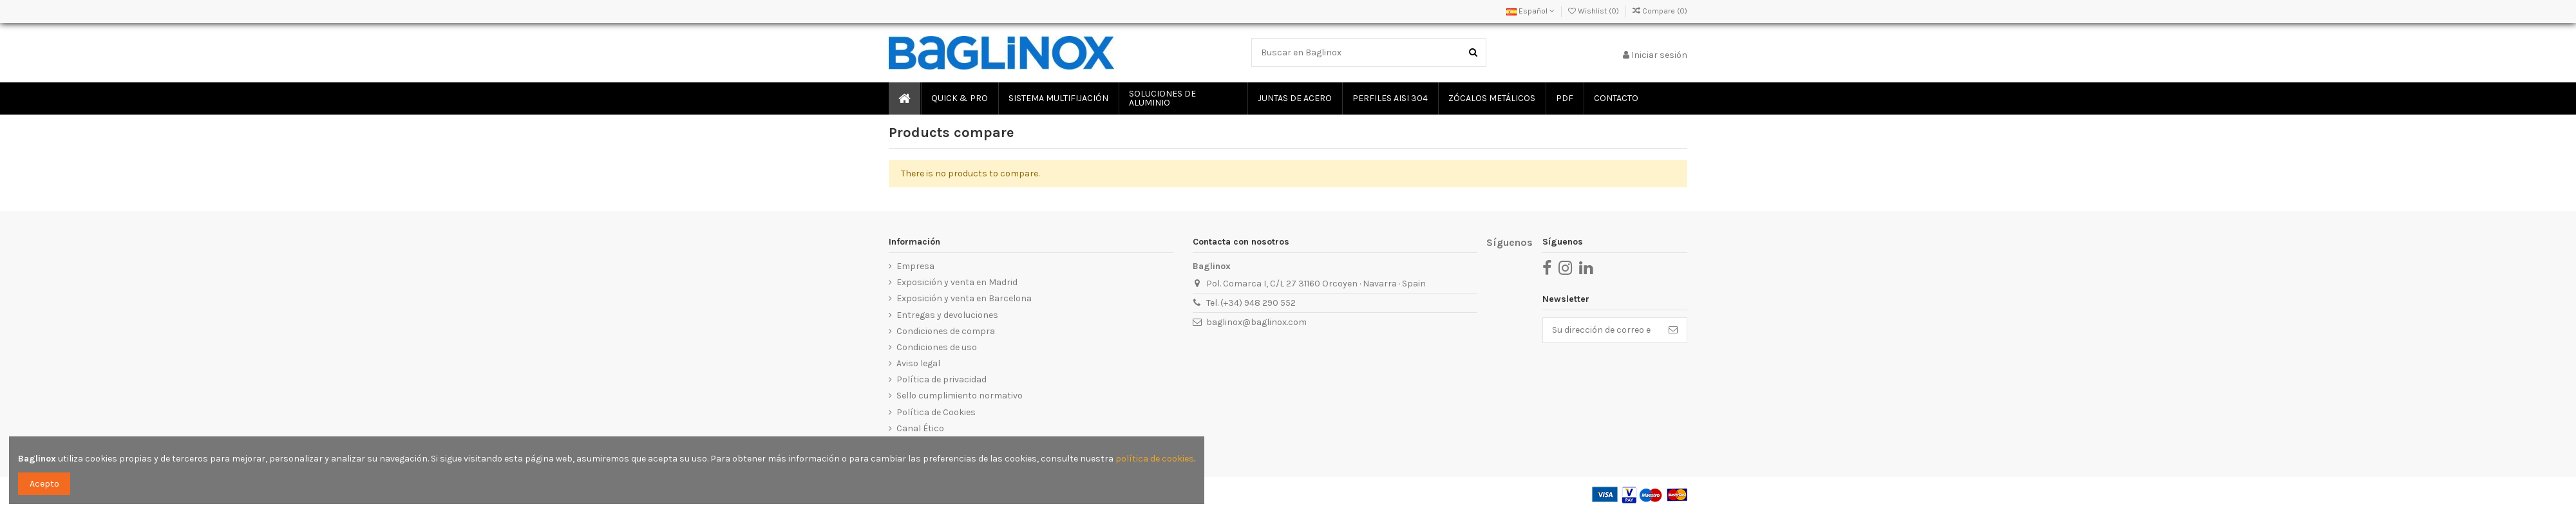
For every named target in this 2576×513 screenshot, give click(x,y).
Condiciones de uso (936, 347)
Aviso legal (918, 363)
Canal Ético (920, 428)
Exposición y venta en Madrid (957, 282)
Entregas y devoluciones (947, 315)
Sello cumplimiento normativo (959, 395)
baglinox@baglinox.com (1256, 322)
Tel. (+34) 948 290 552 (1251, 302)
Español (1530, 10)
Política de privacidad (941, 379)
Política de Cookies (936, 412)
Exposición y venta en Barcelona (964, 298)
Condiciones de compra (945, 331)
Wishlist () (1594, 10)
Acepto (44, 483)
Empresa (915, 266)
